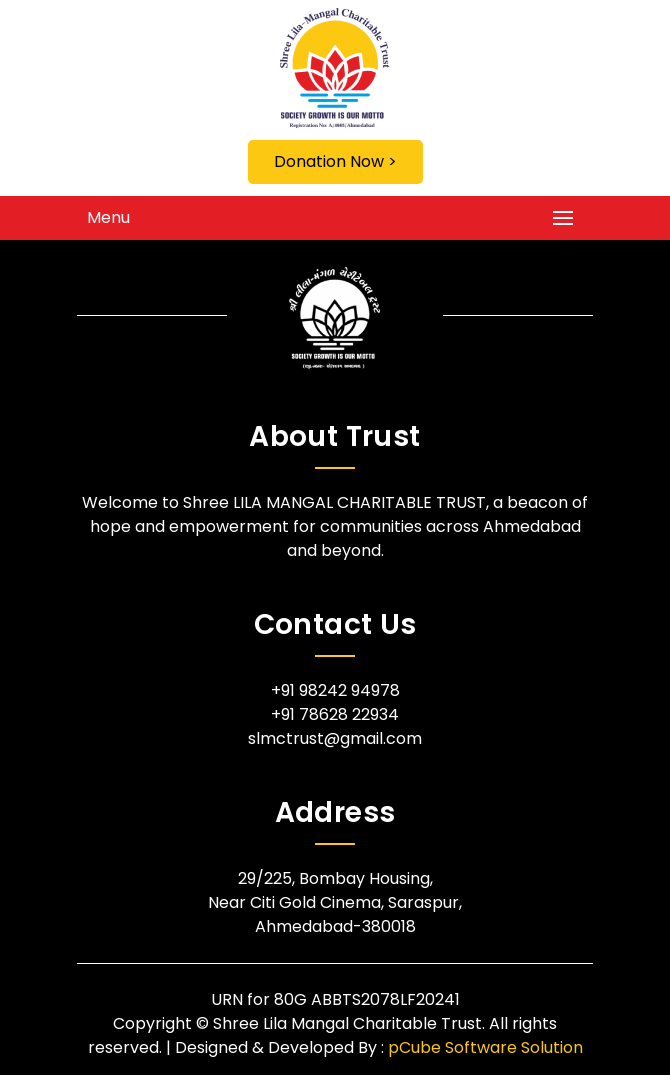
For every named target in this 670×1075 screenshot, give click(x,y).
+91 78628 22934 (335, 714)
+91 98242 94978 (335, 690)
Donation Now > (335, 161)
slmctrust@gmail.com (335, 738)
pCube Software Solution (485, 1047)
